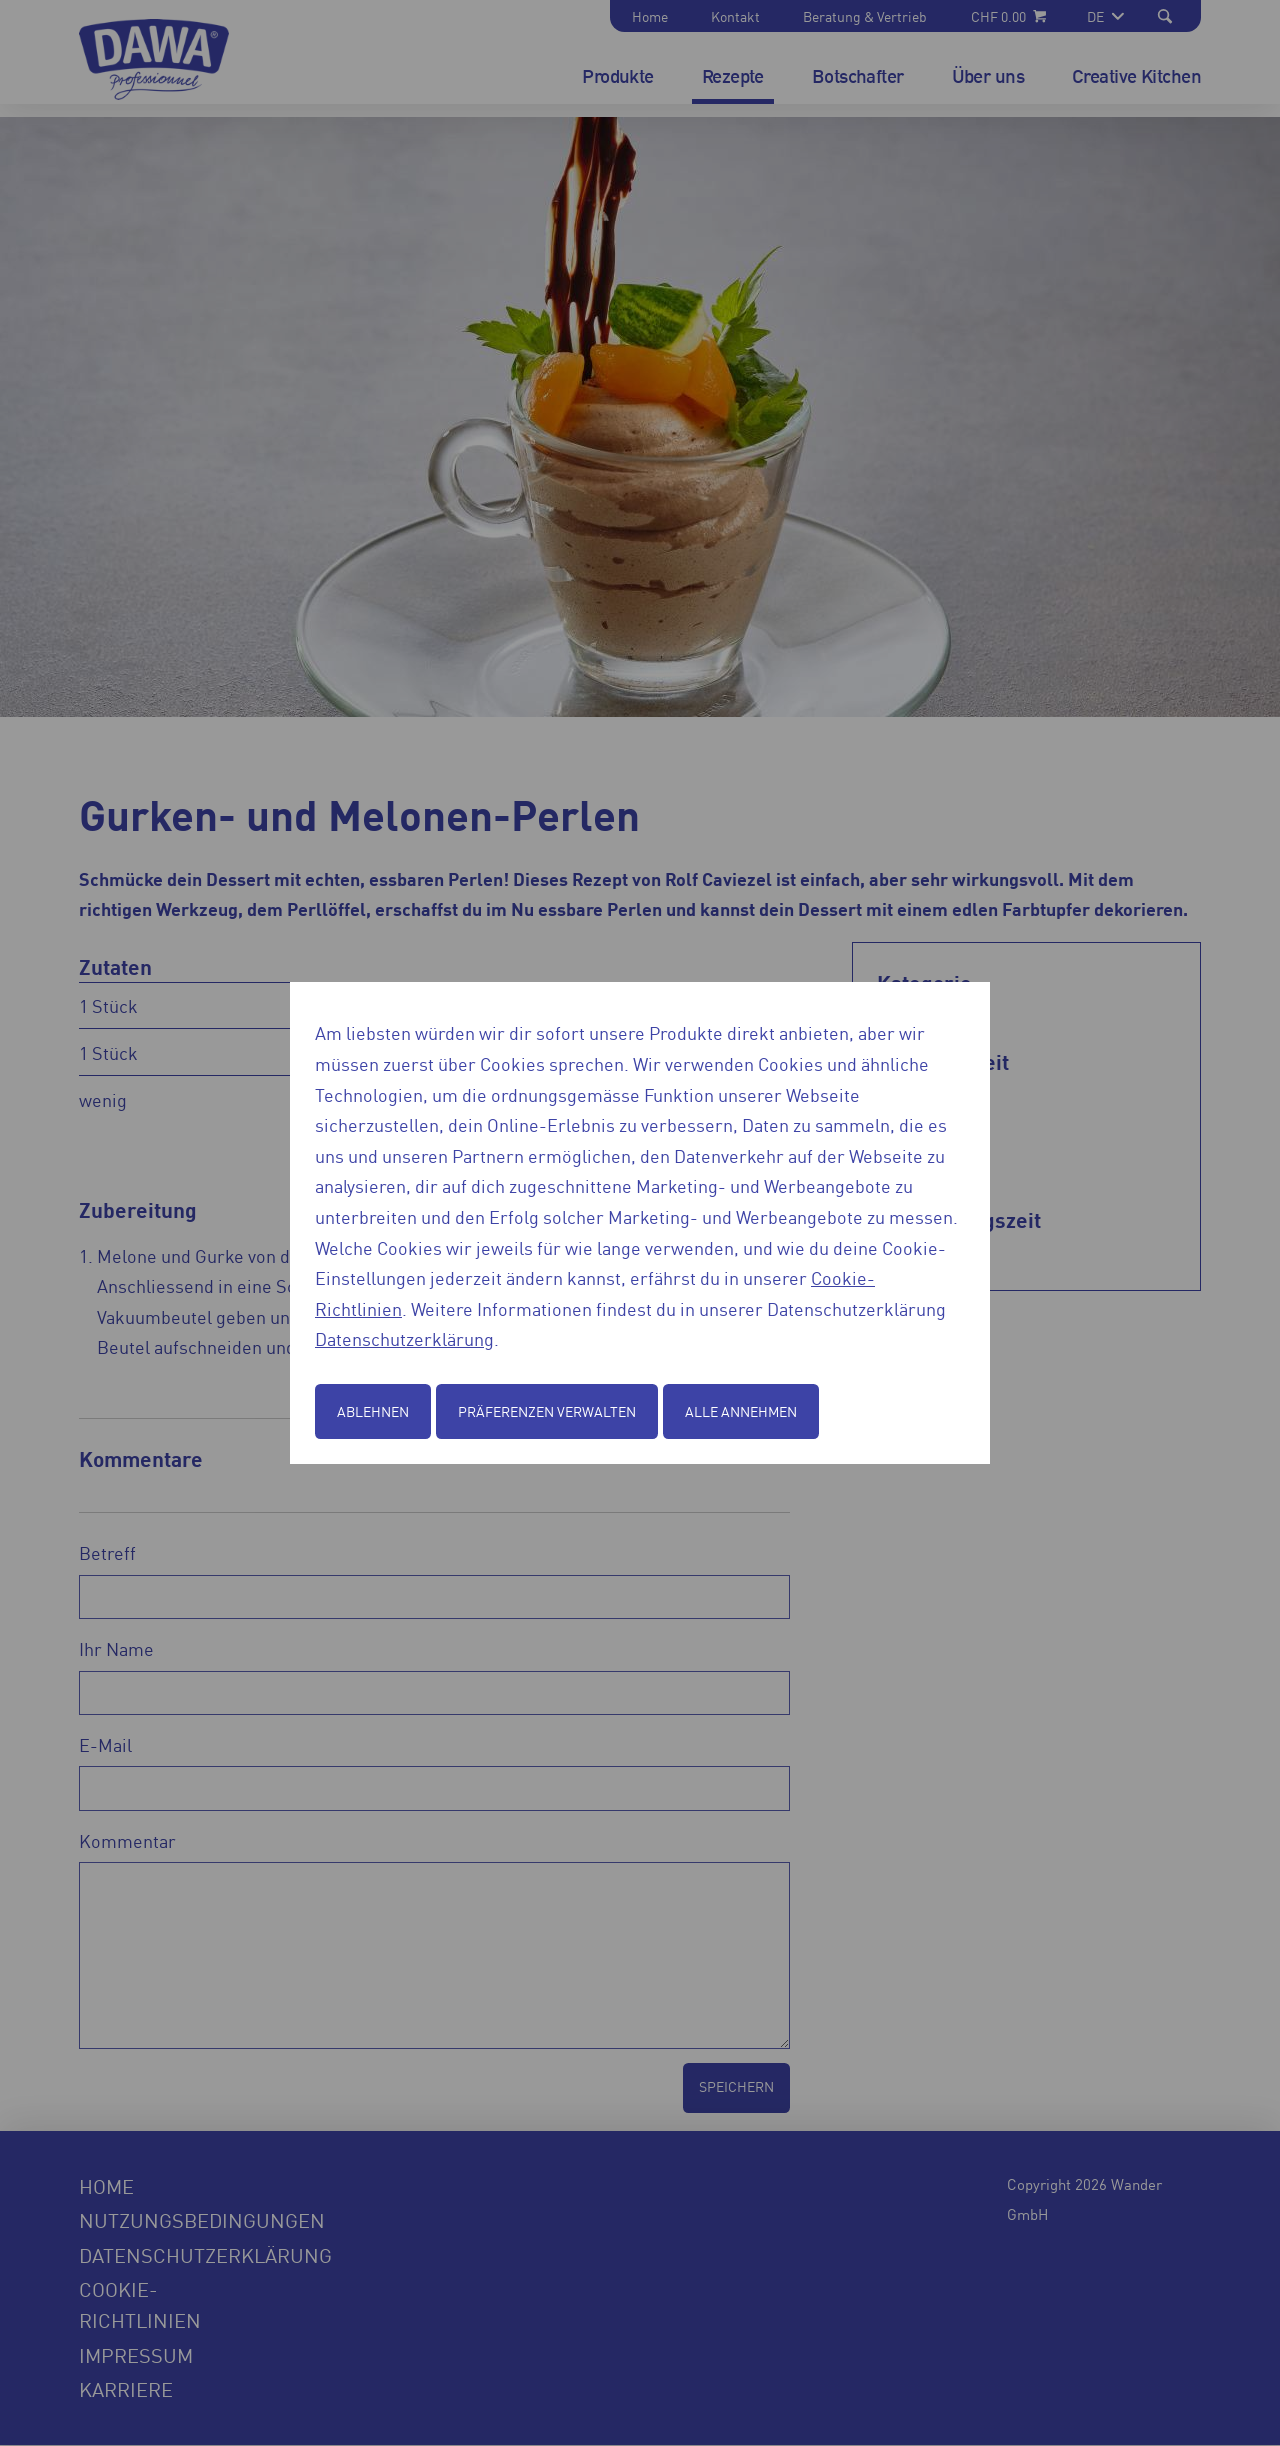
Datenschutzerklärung (404, 1338)
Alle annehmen (741, 1411)
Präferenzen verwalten (547, 1411)
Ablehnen (373, 1411)
